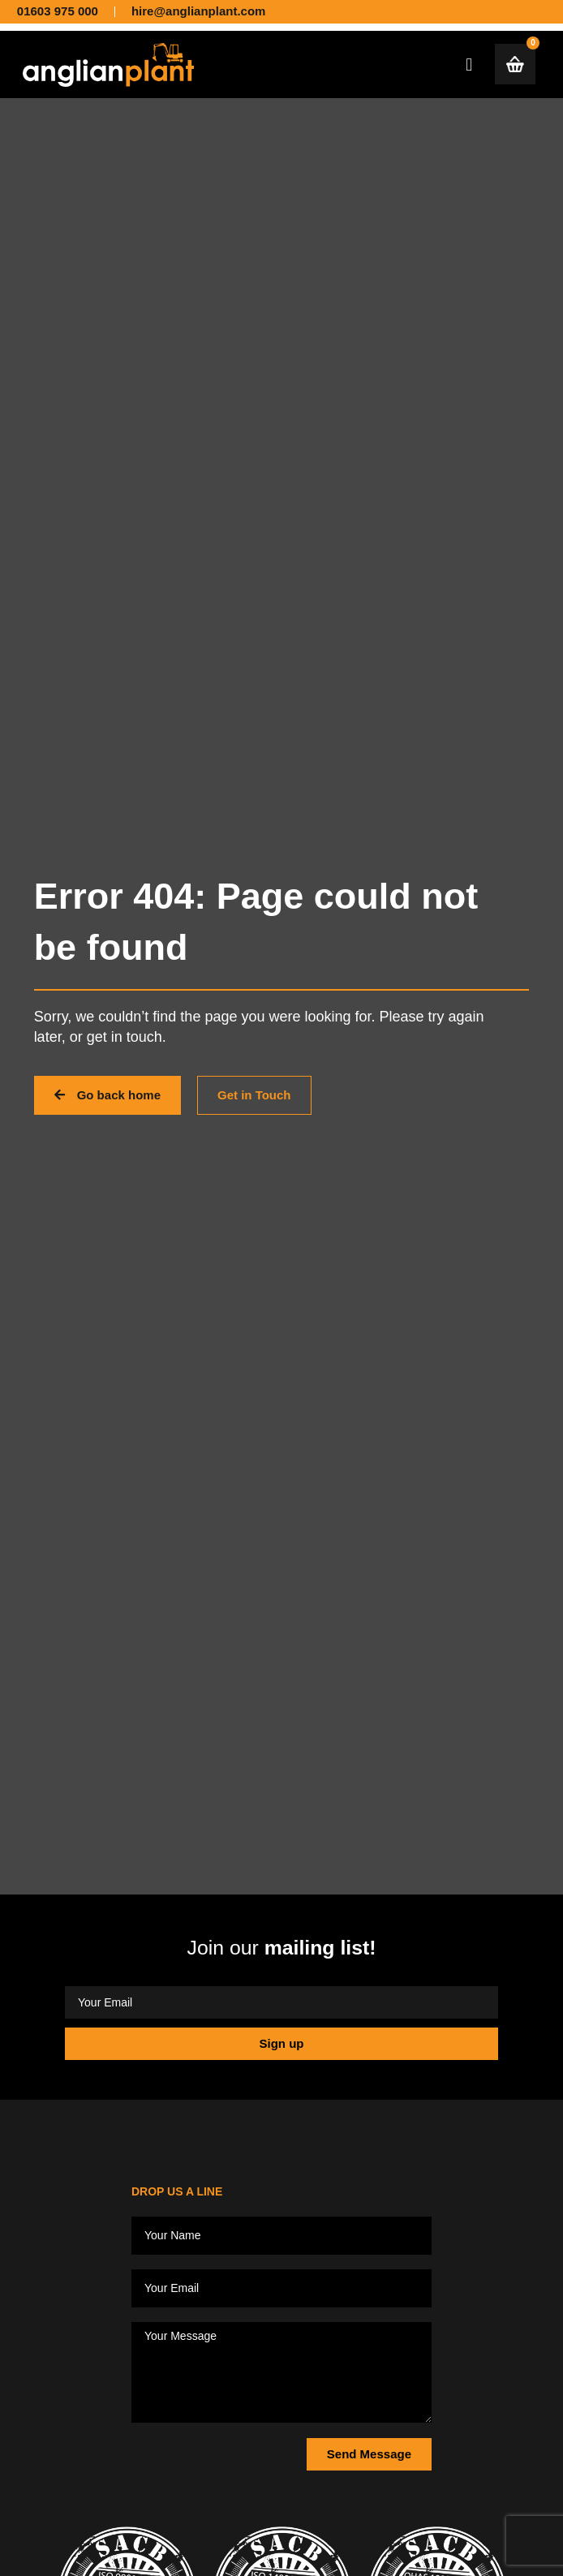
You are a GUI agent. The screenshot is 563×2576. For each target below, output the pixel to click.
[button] (469, 64)
